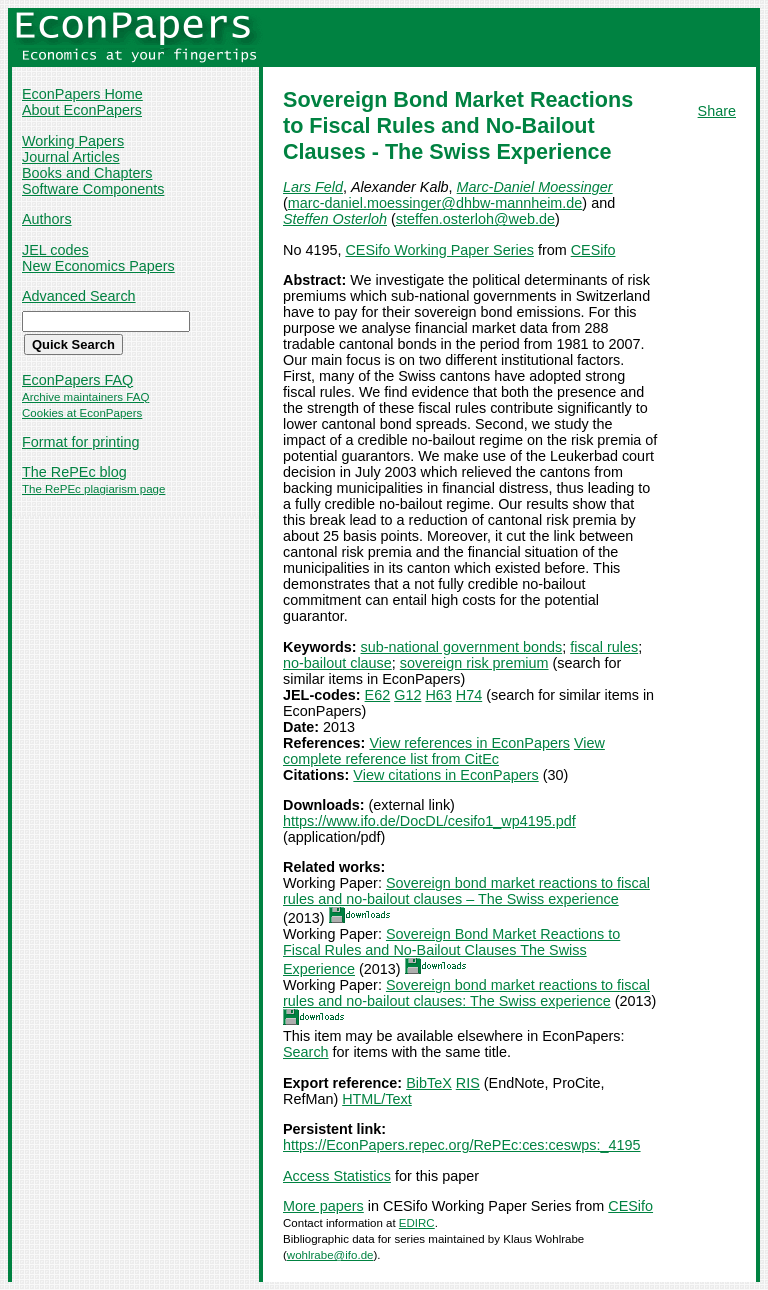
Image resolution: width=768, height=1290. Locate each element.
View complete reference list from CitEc (444, 751)
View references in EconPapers (469, 743)
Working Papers (73, 141)
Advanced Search (79, 296)
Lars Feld (313, 187)
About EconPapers (82, 110)
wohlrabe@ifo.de (330, 1255)
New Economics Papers (98, 266)
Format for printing (81, 442)
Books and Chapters (87, 173)
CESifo (593, 250)
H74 (469, 695)
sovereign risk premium (474, 663)
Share (717, 111)
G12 (407, 695)
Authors (47, 219)
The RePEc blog (74, 472)
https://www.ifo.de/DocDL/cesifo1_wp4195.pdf (429, 821)
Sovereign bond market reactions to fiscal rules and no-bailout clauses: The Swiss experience (466, 993)
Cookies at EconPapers (82, 413)
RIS (468, 1083)
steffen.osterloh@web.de (475, 219)
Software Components (93, 189)
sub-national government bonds (462, 647)
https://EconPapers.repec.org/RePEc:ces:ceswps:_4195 (462, 1145)
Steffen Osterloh (335, 219)
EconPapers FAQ (77, 380)
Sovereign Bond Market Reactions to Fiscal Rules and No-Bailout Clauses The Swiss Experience (451, 951)
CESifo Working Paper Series (439, 250)
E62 (378, 695)
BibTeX (429, 1083)
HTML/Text (377, 1099)
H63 (438, 695)
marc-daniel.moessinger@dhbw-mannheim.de (435, 203)
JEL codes (55, 250)
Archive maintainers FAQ (85, 397)
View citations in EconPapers (445, 775)
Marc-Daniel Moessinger (535, 187)
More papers (323, 1206)
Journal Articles (71, 157)
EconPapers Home (82, 94)
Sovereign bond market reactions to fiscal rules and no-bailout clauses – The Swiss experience (466, 891)
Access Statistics (337, 1176)
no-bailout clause (337, 663)
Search (306, 1052)
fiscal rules (604, 647)
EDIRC (417, 1223)
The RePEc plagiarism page (93, 489)
